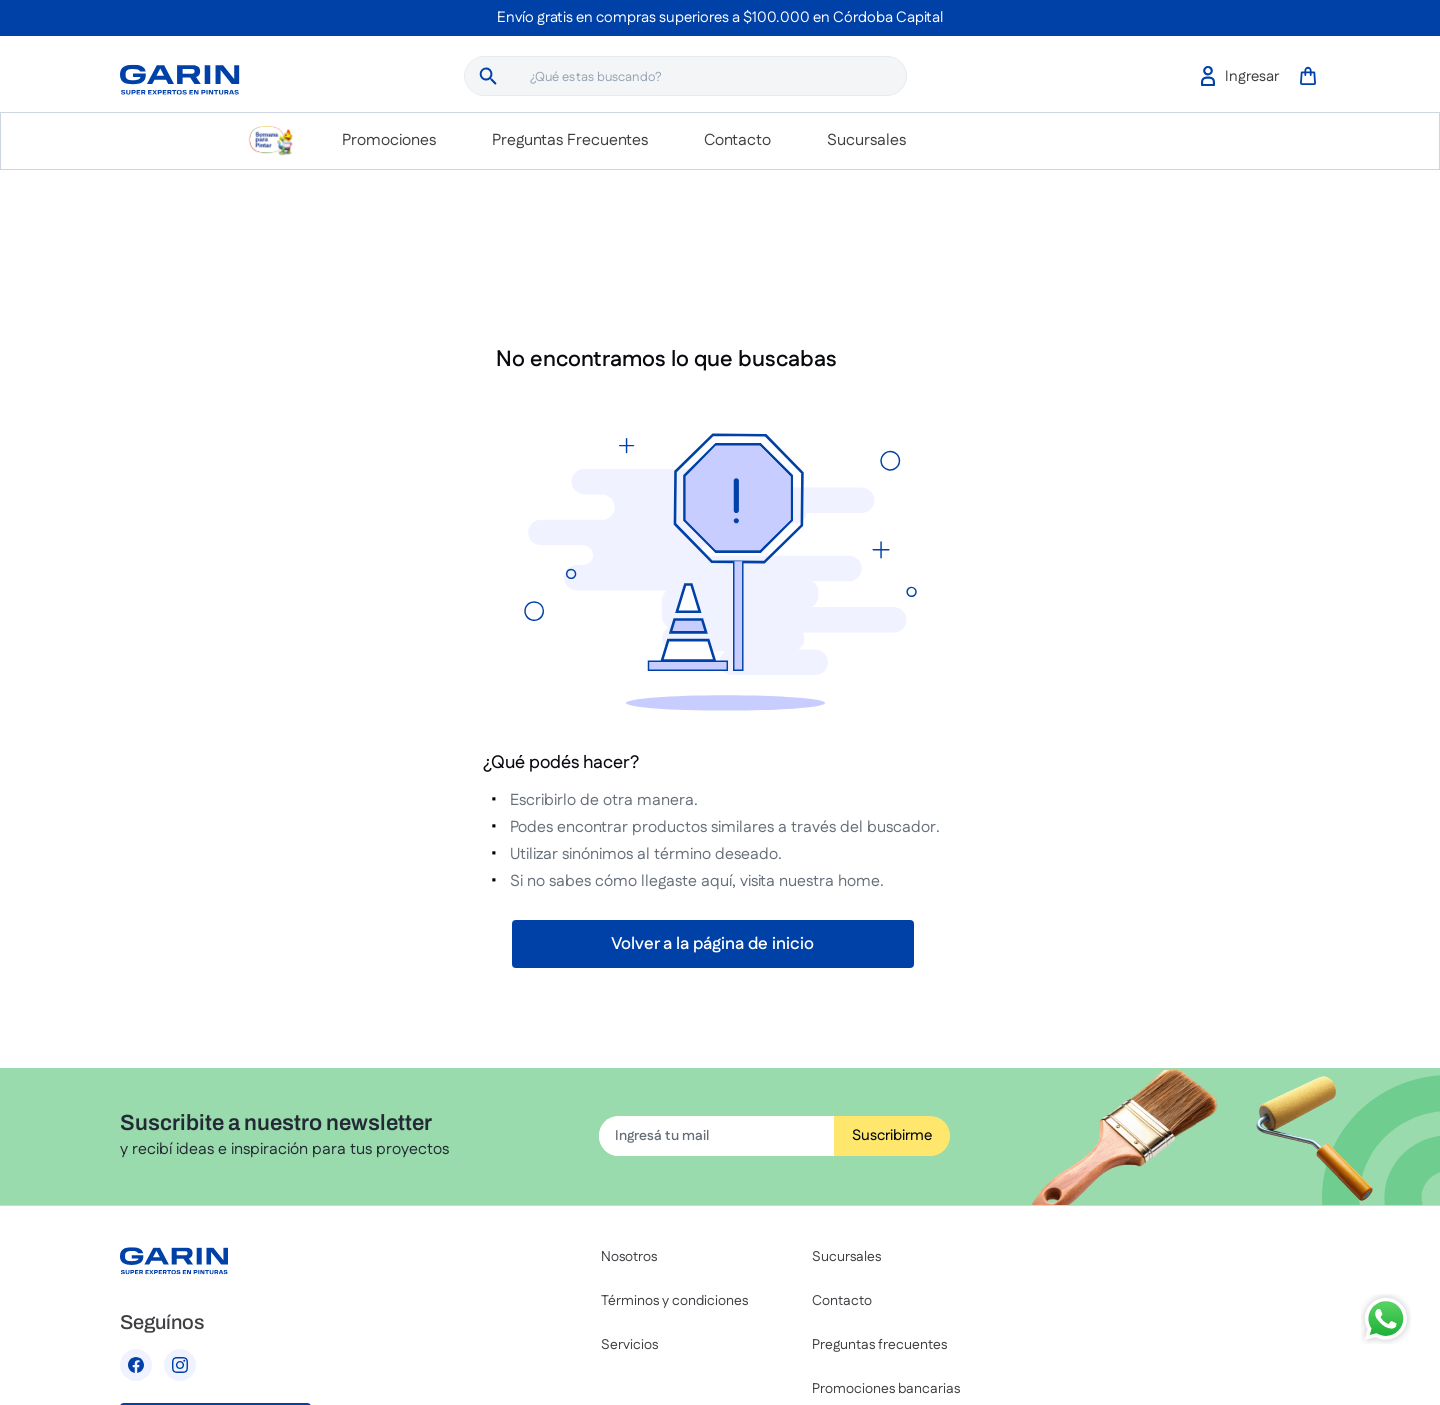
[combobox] (685, 76)
